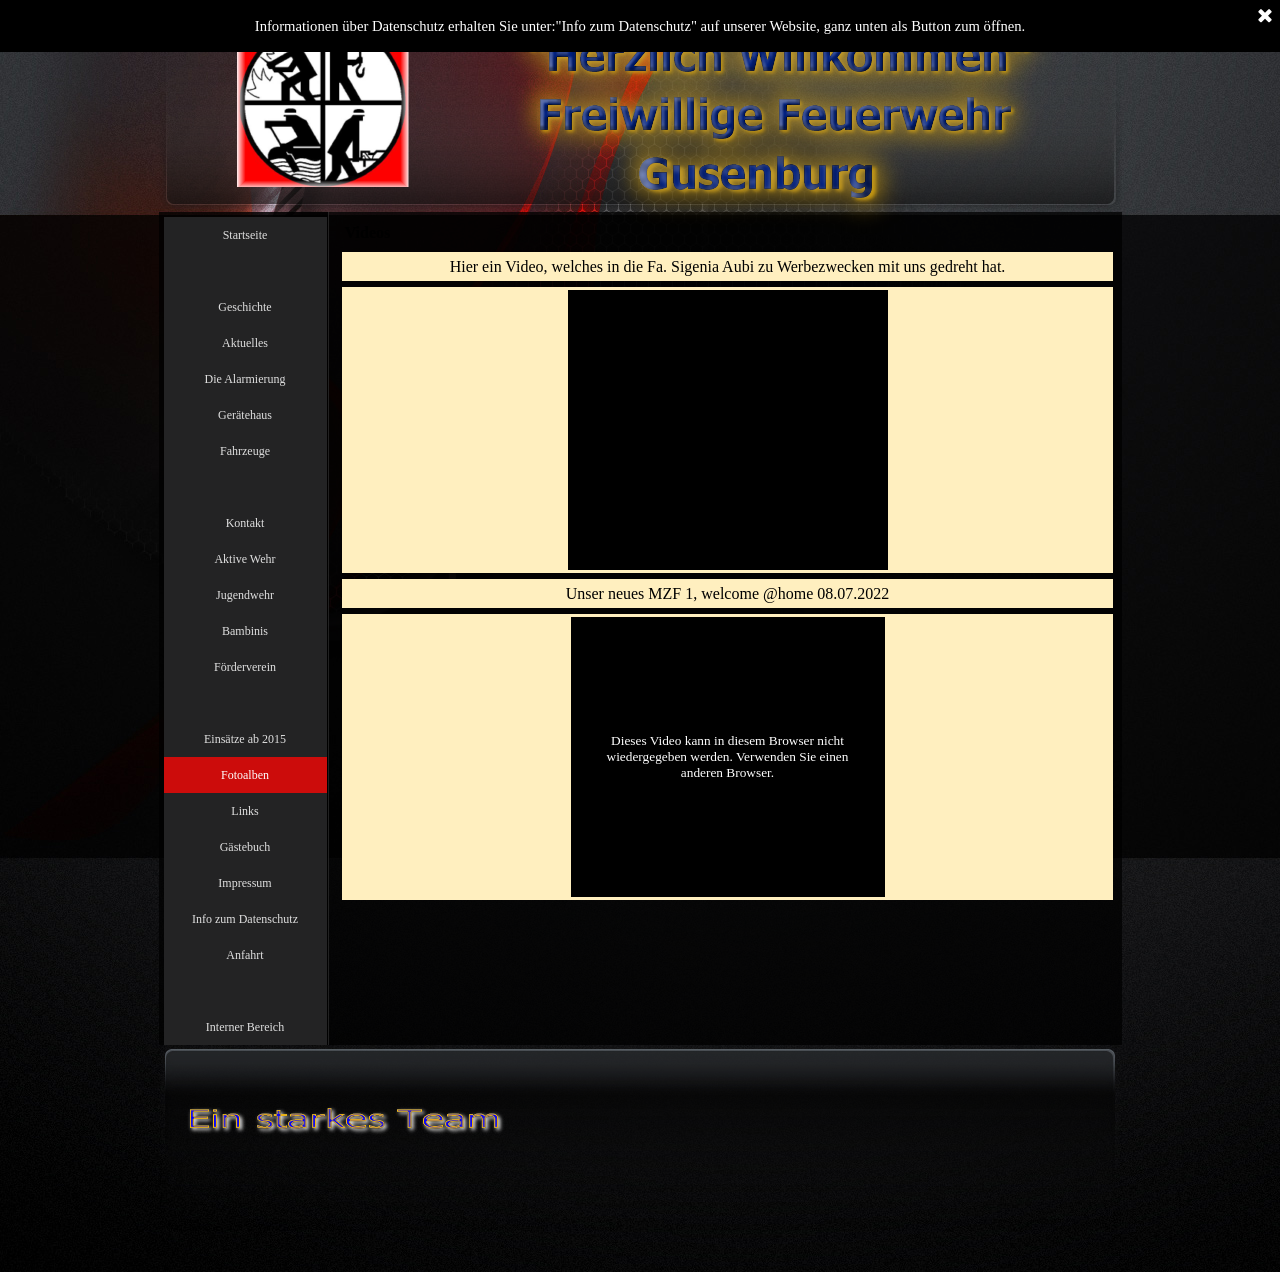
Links (244, 811)
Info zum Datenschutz (245, 919)
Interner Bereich (245, 1027)
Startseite (245, 235)
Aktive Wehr (244, 559)
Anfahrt (244, 955)
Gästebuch (245, 847)
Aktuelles (245, 343)
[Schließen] (1265, 17)
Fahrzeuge (245, 451)
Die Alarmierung (245, 379)
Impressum (244, 883)
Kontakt (245, 523)
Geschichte (244, 307)
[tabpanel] (728, 266)
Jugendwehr (245, 595)
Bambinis (245, 631)
